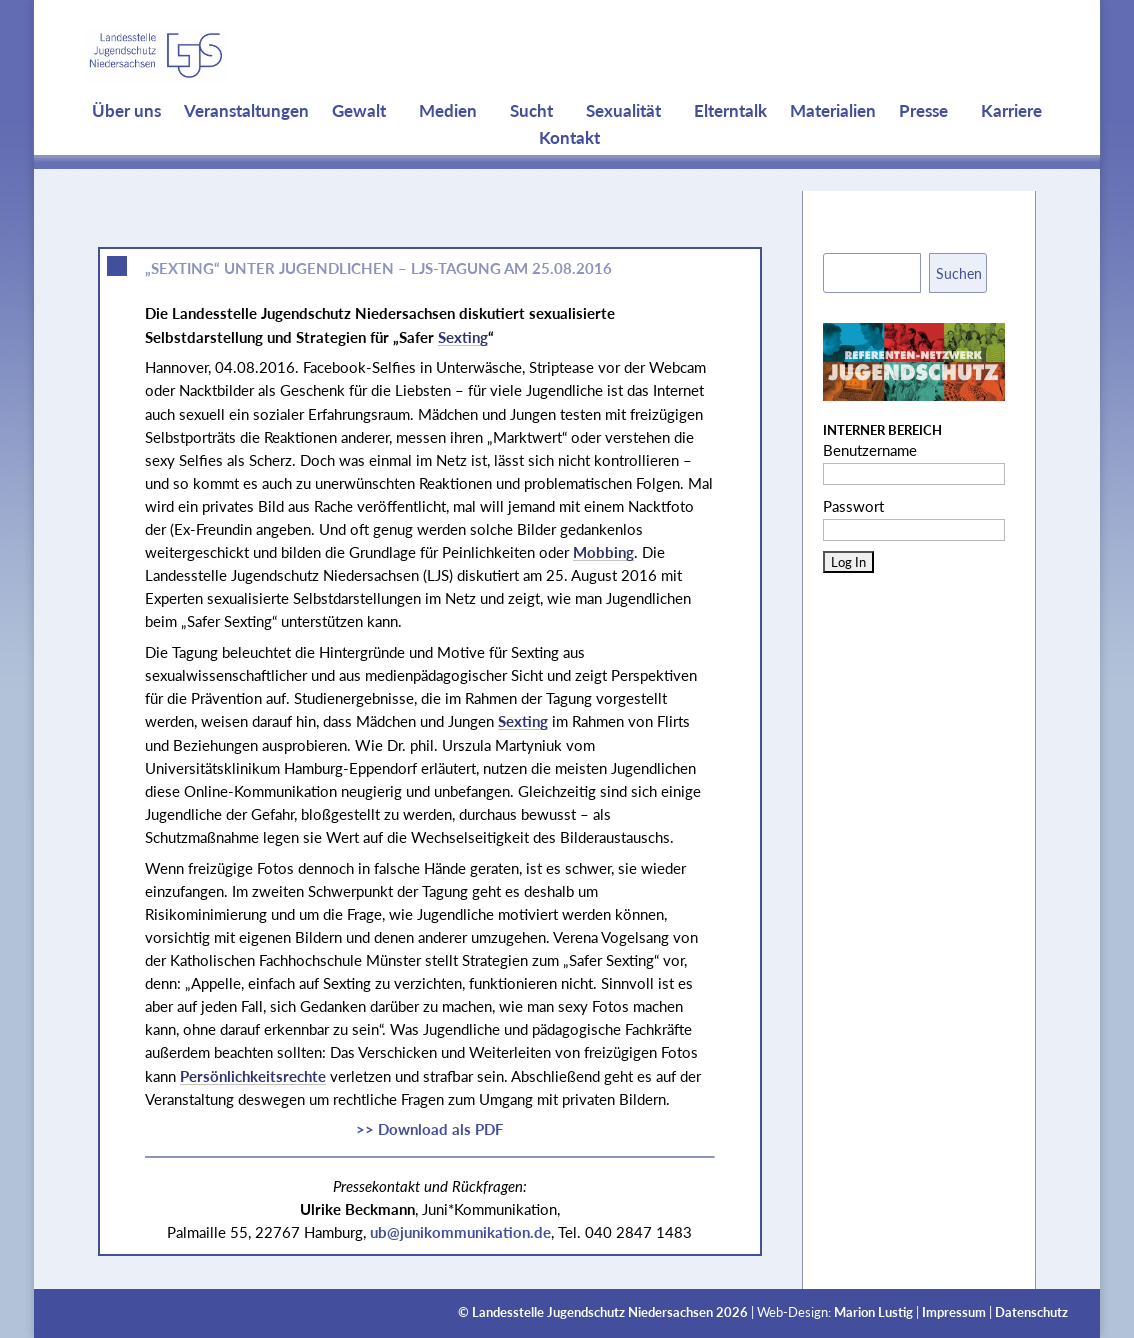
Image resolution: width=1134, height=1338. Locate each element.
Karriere (1011, 150)
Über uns (126, 150)
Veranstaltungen (246, 150)
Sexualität (623, 150)
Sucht (531, 150)
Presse (923, 150)
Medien (448, 150)
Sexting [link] (463, 337)
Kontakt (569, 177)
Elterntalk (730, 150)
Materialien (833, 150)
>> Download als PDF (429, 1129)
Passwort (853, 506)
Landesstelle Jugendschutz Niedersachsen (592, 1312)
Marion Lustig (873, 1312)
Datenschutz (1031, 1312)
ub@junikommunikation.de (460, 1232)
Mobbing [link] (603, 552)
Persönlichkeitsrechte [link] (253, 1076)
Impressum (954, 1312)
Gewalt (359, 150)
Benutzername (870, 450)
